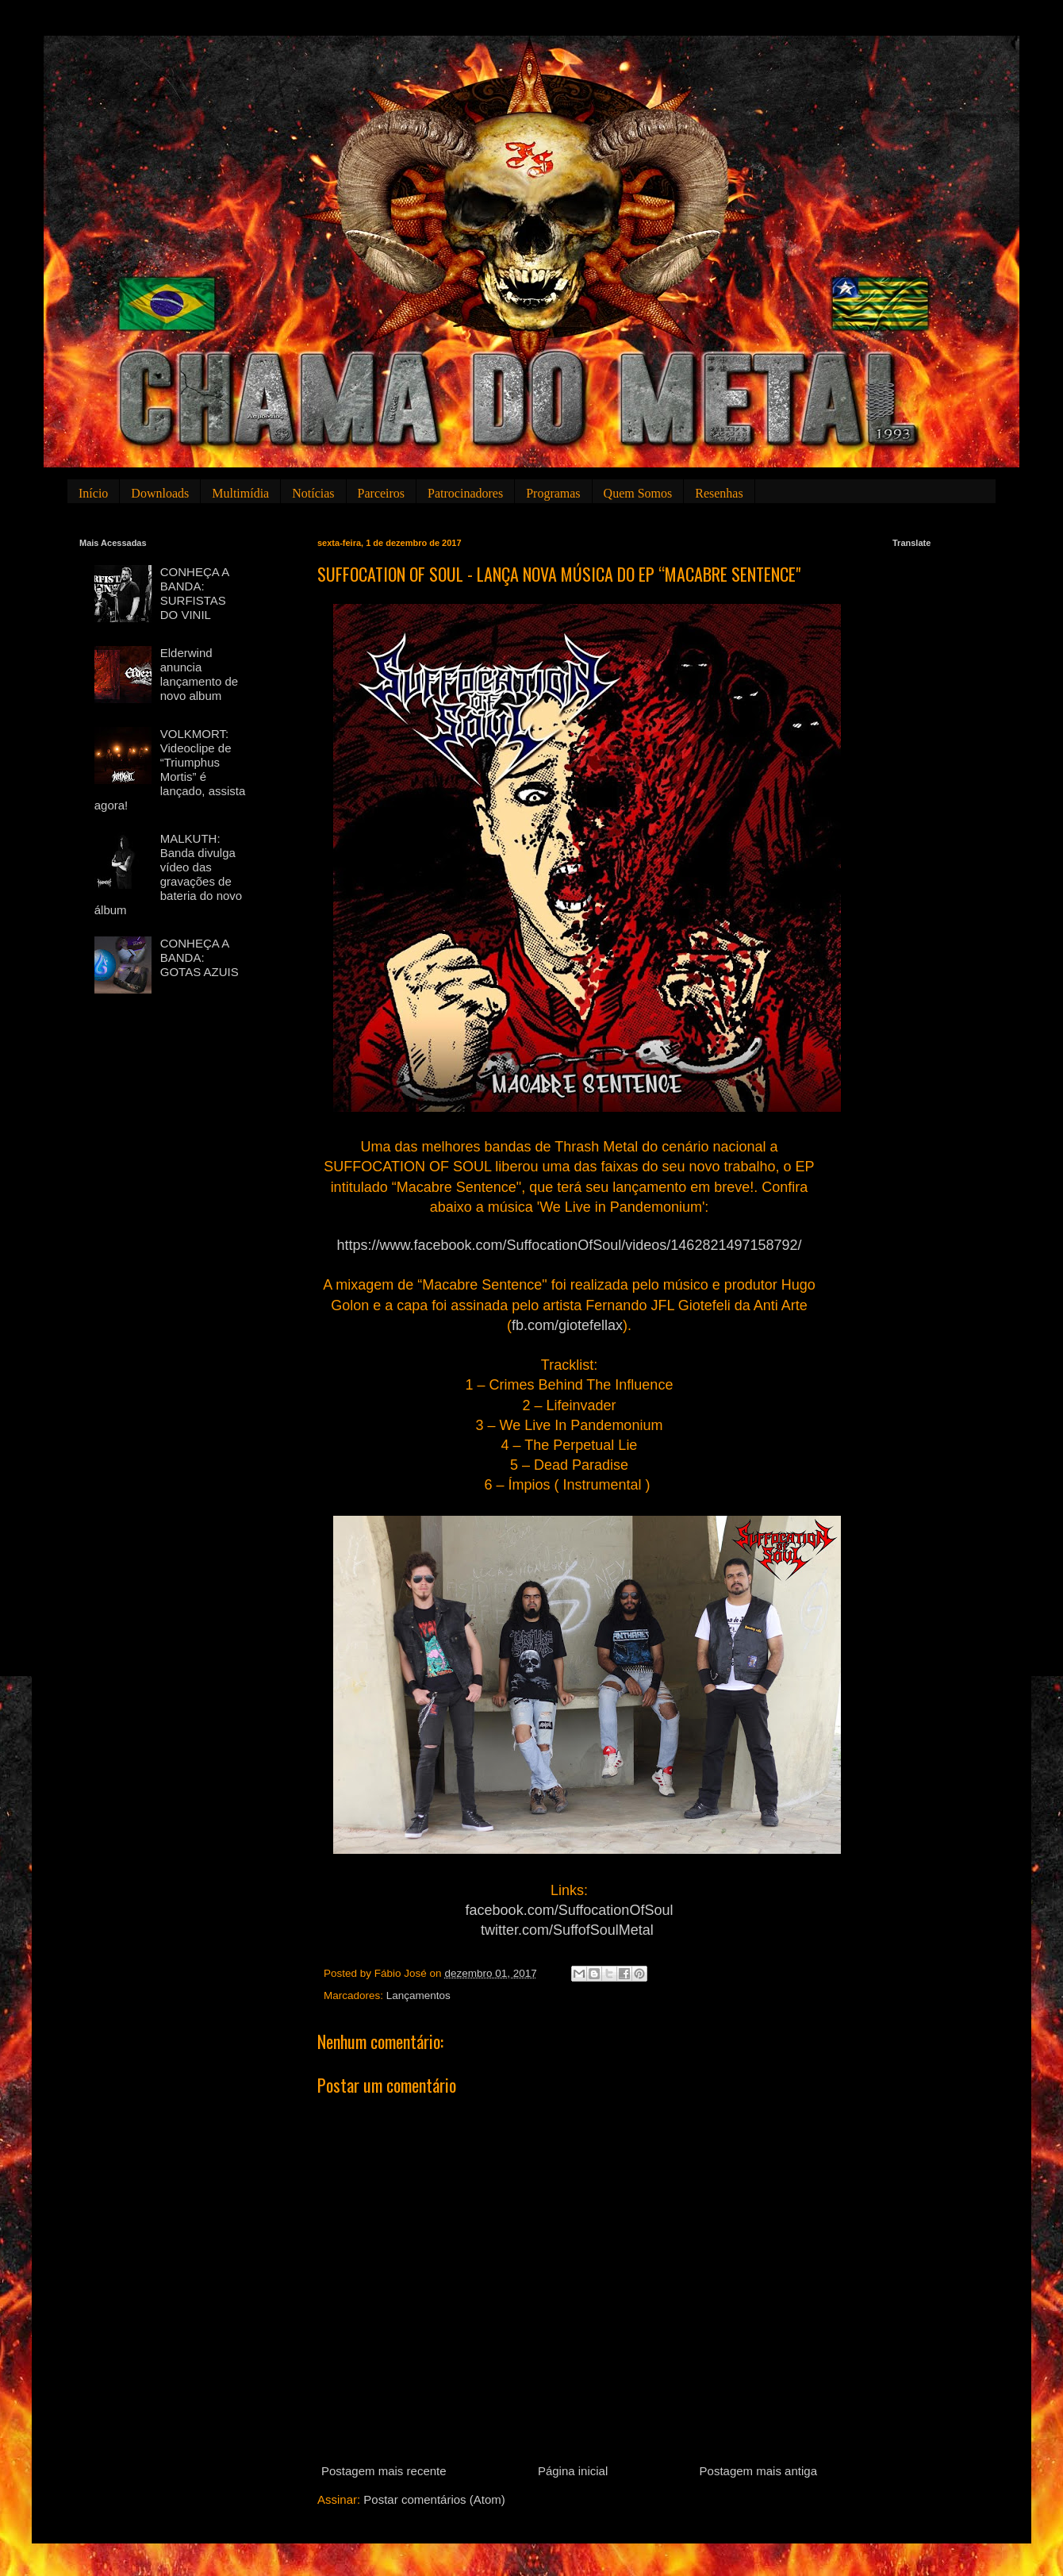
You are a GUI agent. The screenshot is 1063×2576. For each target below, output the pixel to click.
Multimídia (240, 493)
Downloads (160, 493)
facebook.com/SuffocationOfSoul (569, 1910)
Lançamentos (418, 1995)
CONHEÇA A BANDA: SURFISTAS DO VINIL (194, 593)
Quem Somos (638, 493)
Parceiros (381, 493)
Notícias (313, 493)
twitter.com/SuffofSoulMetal (567, 1930)
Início (93, 493)
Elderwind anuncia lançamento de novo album (199, 674)
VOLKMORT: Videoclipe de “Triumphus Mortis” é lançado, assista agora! (170, 769)
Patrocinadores (465, 493)
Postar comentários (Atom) (434, 2499)
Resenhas (719, 493)
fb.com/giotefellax (567, 1325)
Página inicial (573, 2471)
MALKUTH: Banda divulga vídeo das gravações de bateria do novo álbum (168, 874)
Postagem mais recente (384, 2471)
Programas (553, 493)
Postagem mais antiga (758, 2471)
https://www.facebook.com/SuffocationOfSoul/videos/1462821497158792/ (568, 1245)
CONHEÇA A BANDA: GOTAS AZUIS (199, 957)
